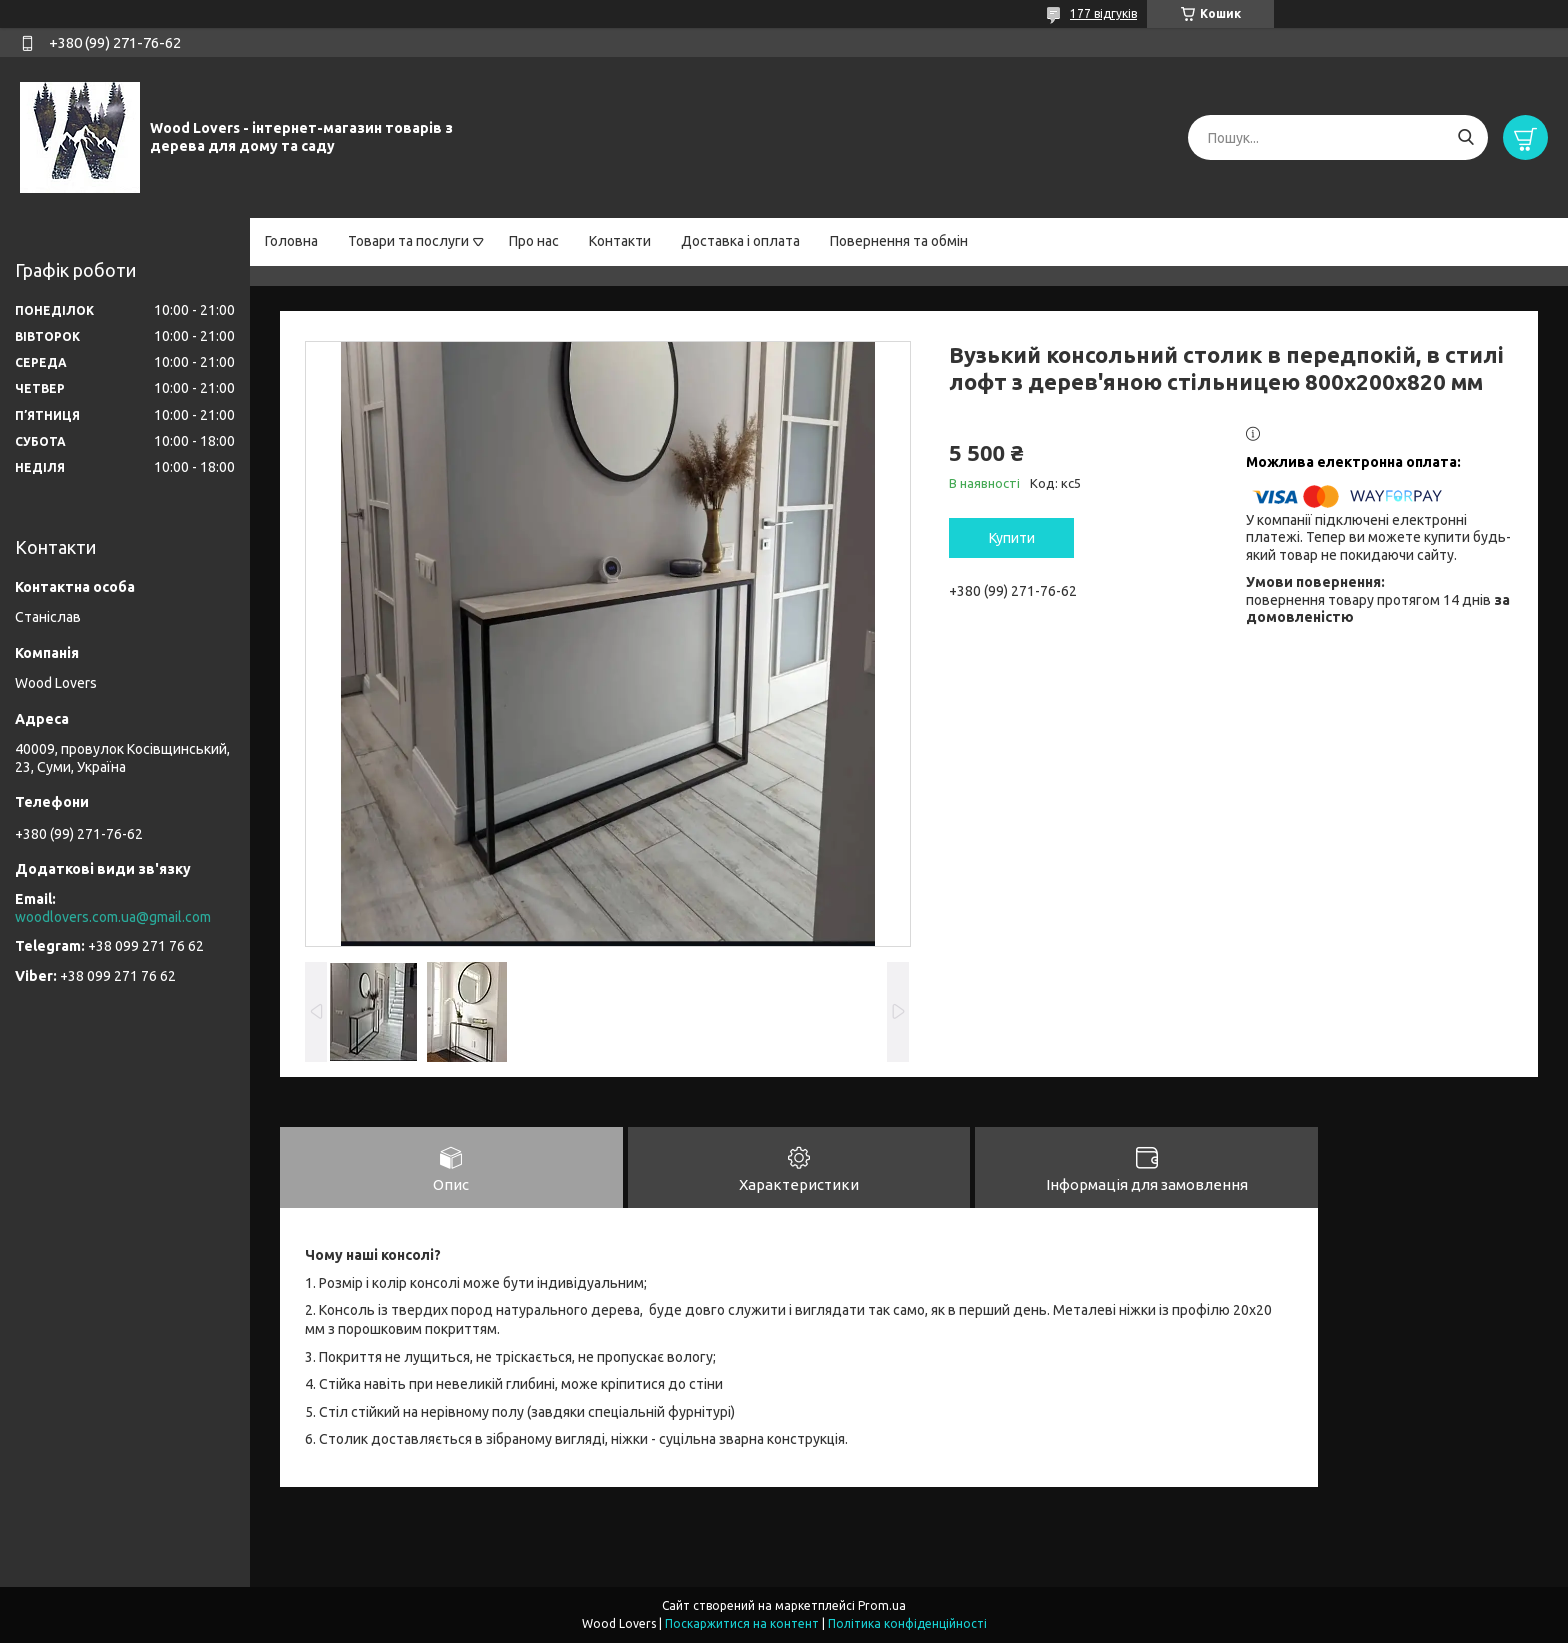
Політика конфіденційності (907, 1623)
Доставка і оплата (740, 241)
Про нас (534, 241)
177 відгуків (1103, 13)
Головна (291, 241)
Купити (1012, 538)
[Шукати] (1465, 137)
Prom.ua (882, 1605)
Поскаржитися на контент (742, 1623)
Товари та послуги (408, 241)
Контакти (620, 241)
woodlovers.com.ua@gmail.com (113, 917)
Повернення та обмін (899, 241)
